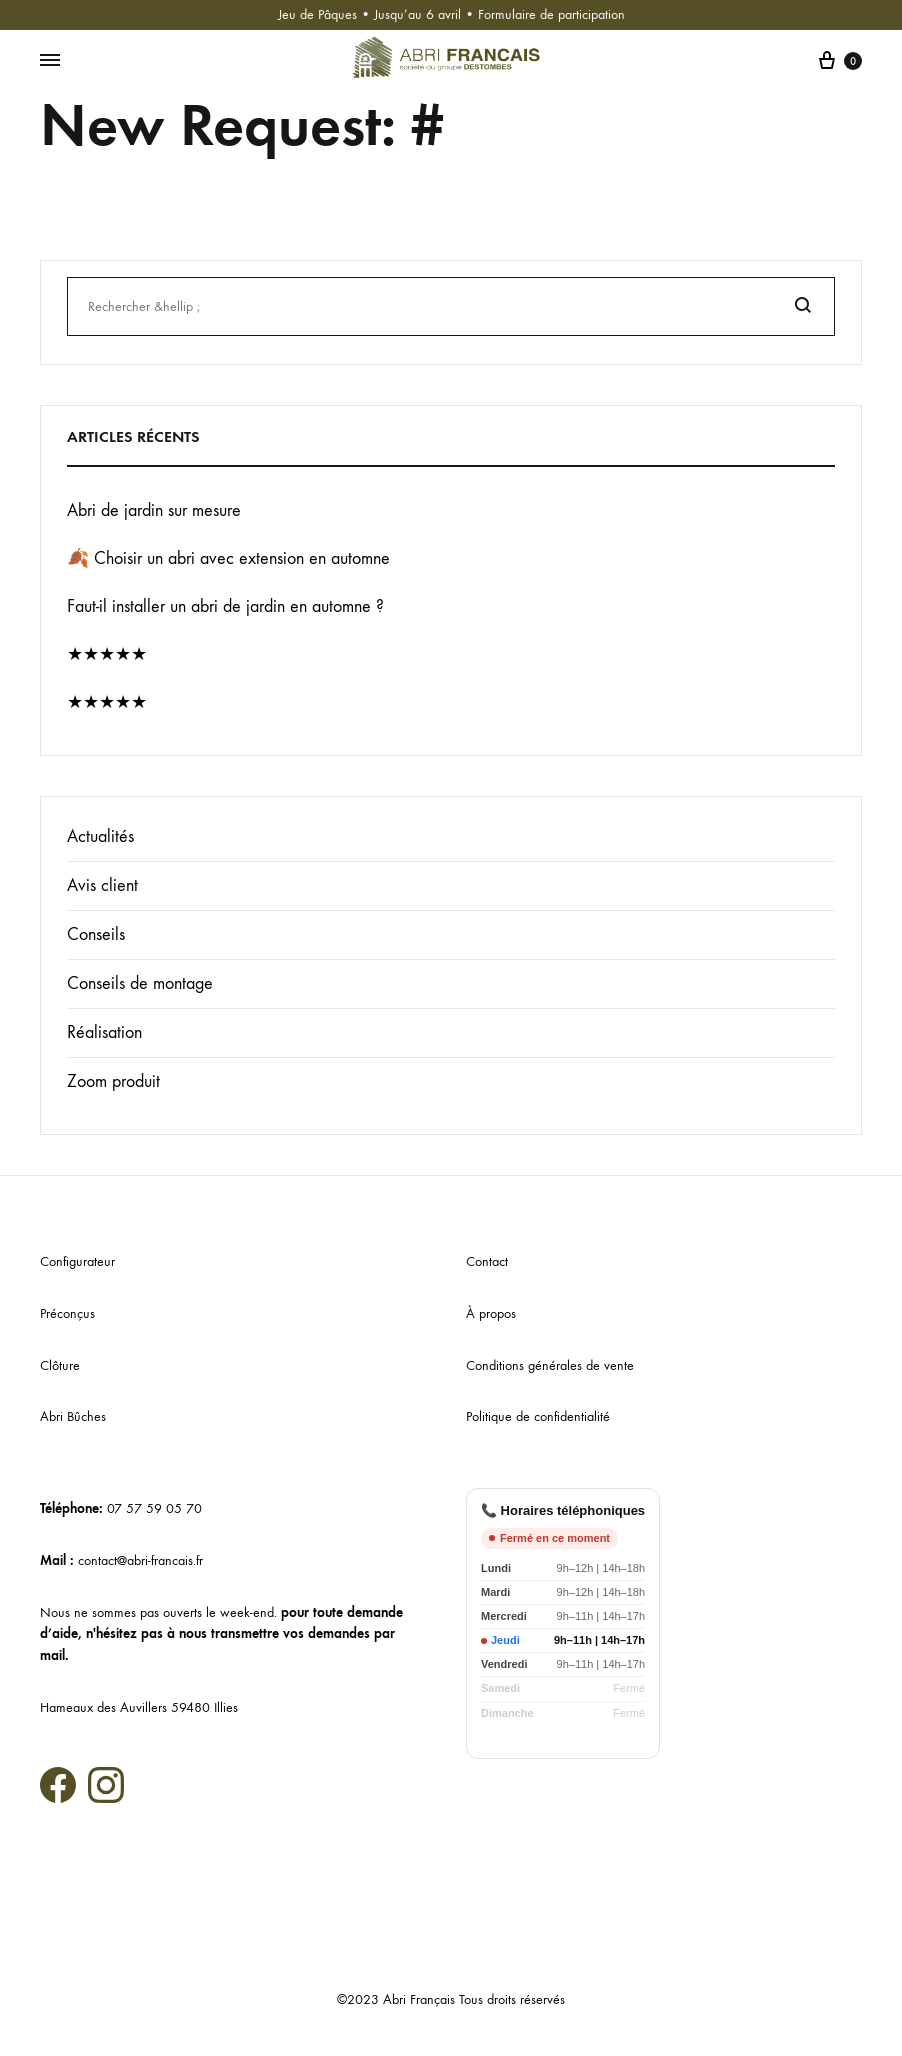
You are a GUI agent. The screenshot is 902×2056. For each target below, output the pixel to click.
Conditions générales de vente (550, 1365)
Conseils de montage (140, 983)
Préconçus (67, 1313)
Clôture (60, 1365)
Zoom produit (113, 1081)
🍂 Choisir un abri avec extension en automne (228, 558)
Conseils (96, 934)
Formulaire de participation (551, 14)
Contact (487, 1261)
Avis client (102, 885)
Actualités (100, 836)
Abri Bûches (73, 1416)
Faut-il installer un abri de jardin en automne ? (225, 606)
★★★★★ (107, 654)
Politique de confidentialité (538, 1416)
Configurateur (77, 1261)
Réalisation (104, 1032)
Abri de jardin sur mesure (154, 510)
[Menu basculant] (50, 61)
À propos (491, 1313)
